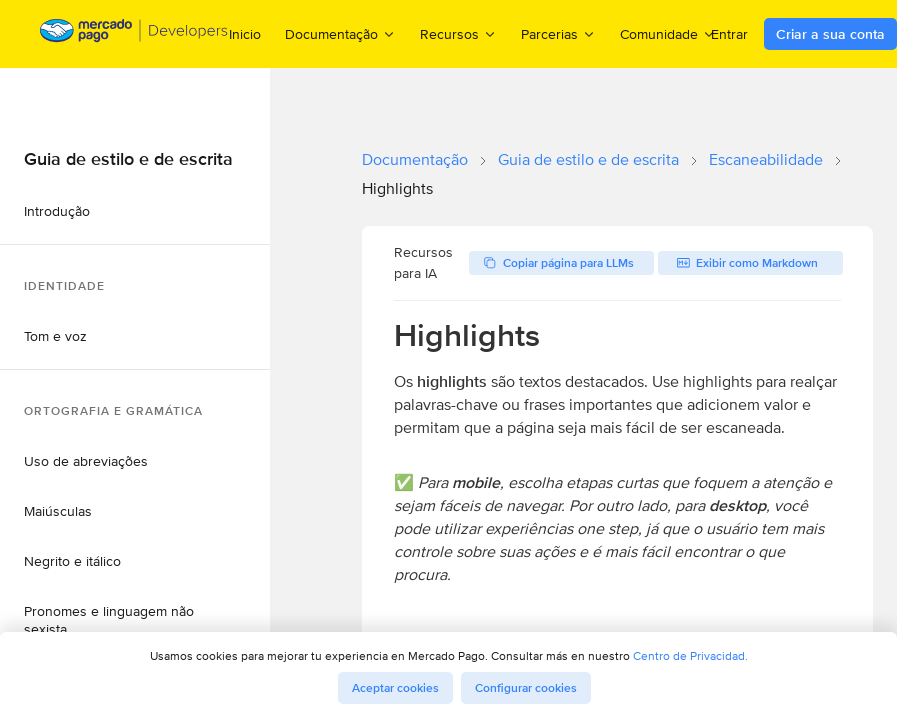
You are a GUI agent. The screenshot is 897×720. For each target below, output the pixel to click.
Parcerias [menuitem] (558, 33)
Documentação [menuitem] (340, 33)
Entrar (729, 34)
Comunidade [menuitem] (668, 33)
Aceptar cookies (395, 688)
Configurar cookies (526, 688)
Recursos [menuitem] (458, 33)
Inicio (245, 34)
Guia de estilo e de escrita (588, 159)
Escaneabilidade (766, 159)
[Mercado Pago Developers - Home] (134, 34)
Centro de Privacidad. (690, 655)
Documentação (415, 159)
